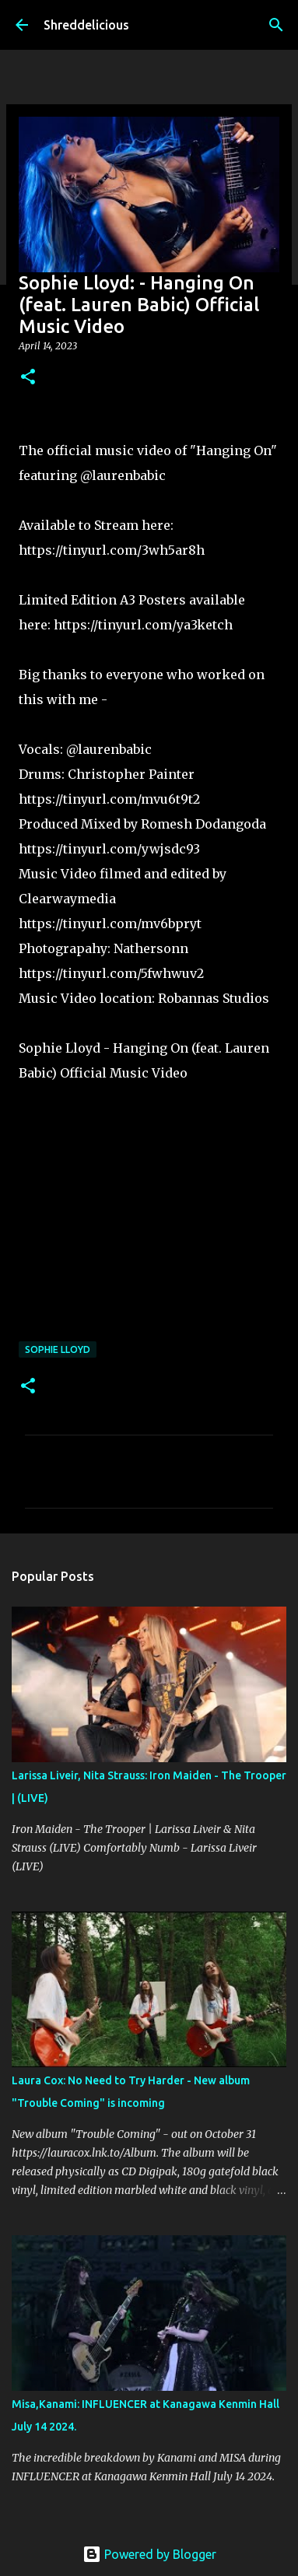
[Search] (276, 25)
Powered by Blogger (149, 2554)
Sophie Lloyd (57, 1349)
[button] (28, 377)
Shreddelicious (86, 25)
